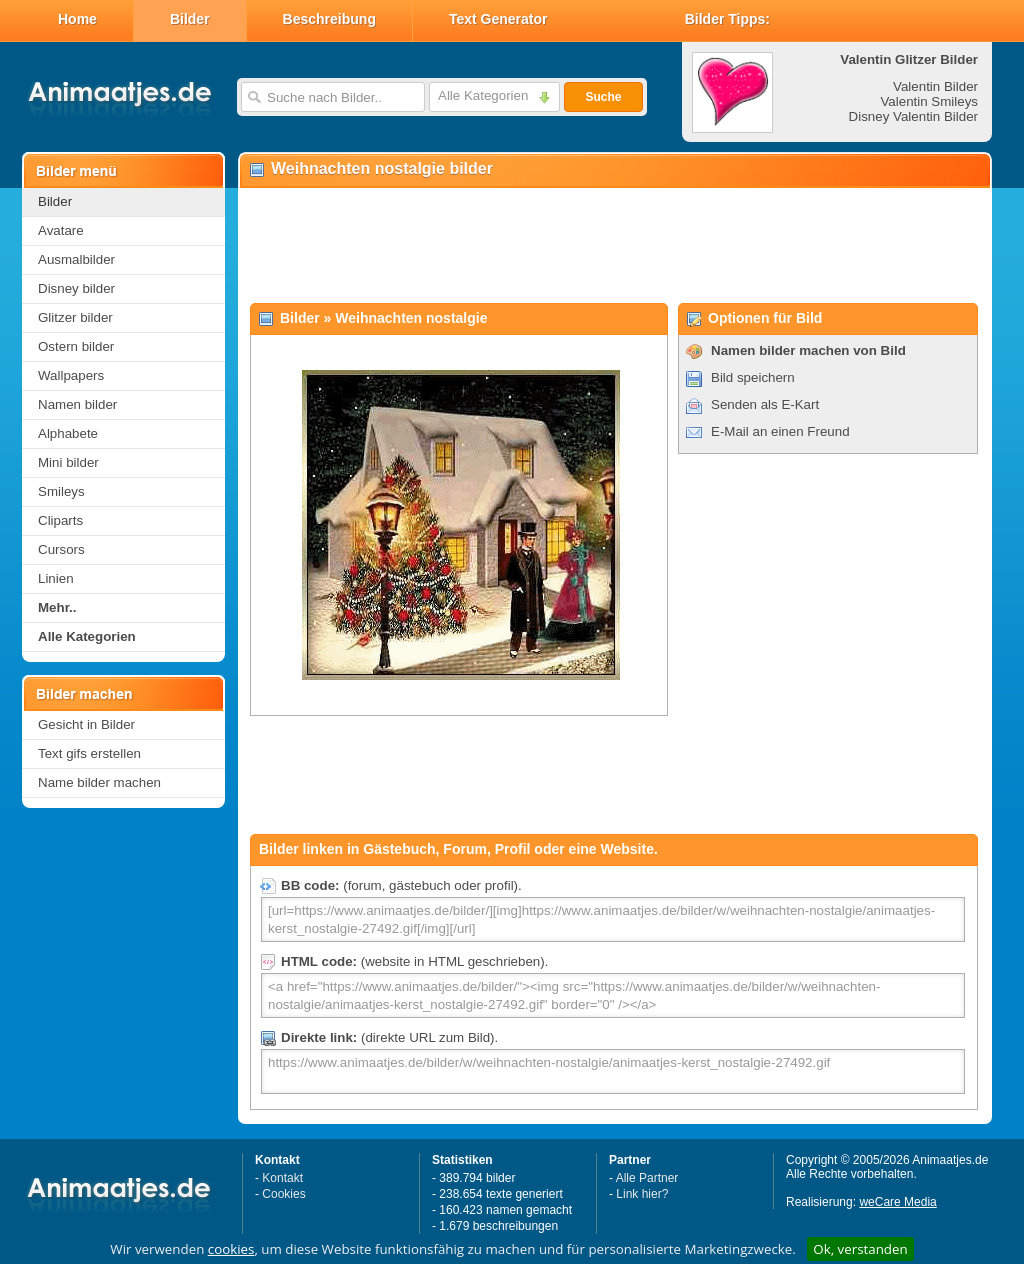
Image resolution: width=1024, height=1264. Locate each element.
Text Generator (498, 19)
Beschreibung (329, 19)
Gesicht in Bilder (86, 724)
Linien (56, 578)
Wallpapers (71, 375)
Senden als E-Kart (765, 404)
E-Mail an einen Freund (780, 431)
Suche (603, 97)
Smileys (61, 491)
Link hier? (642, 1194)
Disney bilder (76, 288)
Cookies (283, 1194)
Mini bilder (68, 462)
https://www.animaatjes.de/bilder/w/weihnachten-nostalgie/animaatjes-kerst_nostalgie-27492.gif (613, 1071)
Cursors (61, 549)
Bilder (190, 19)
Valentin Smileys (929, 101)
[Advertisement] (614, 246)
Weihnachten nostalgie (411, 318)
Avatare (61, 230)
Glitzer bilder (75, 317)
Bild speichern (753, 377)
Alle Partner (647, 1178)
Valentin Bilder (935, 86)
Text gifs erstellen (89, 753)
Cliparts (60, 520)
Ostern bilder (76, 346)
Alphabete (68, 433)
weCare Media (897, 1202)
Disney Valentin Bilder (913, 116)
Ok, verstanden (860, 1249)
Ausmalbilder (76, 259)
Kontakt (282, 1178)
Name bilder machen (99, 782)
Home (77, 19)
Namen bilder (77, 404)
